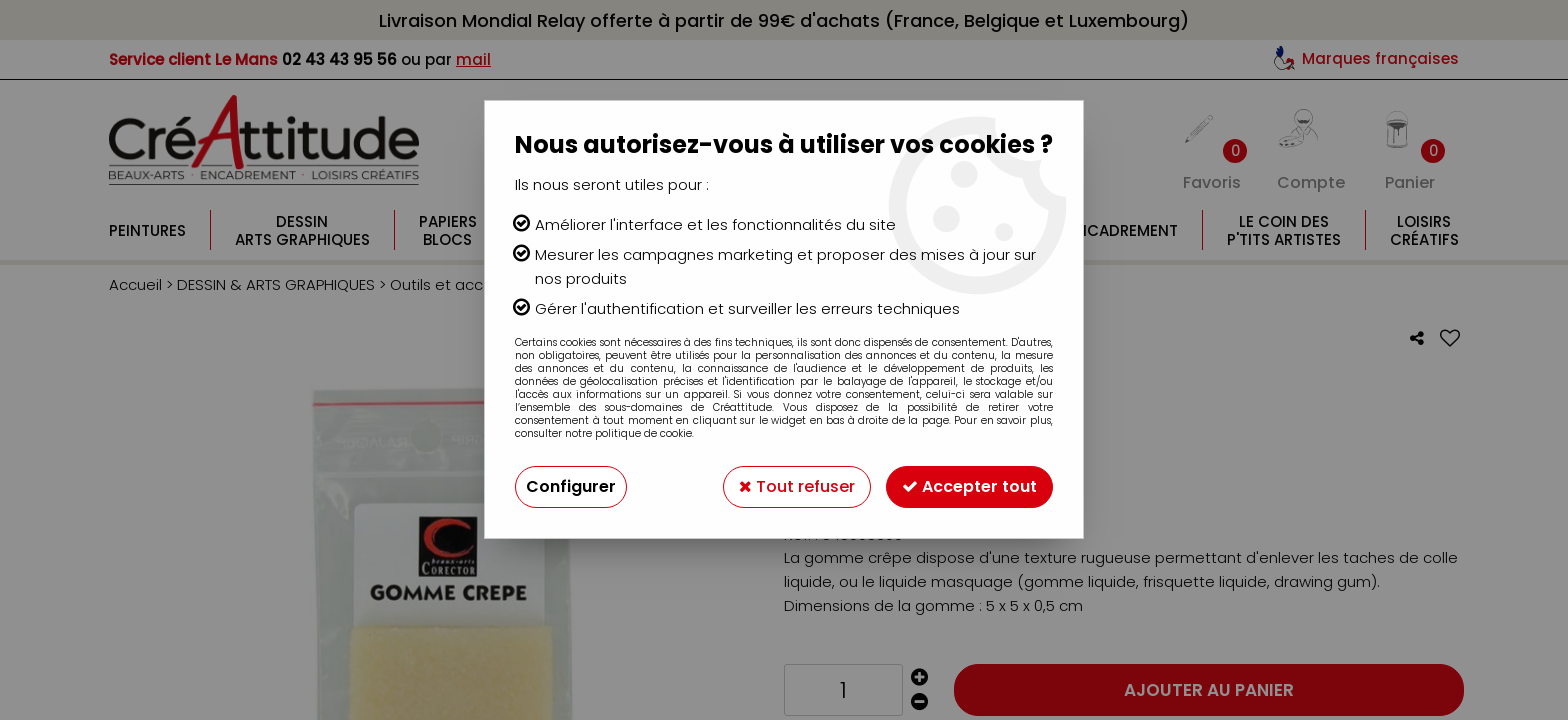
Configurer (571, 486)
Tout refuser (797, 486)
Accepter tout (969, 486)
